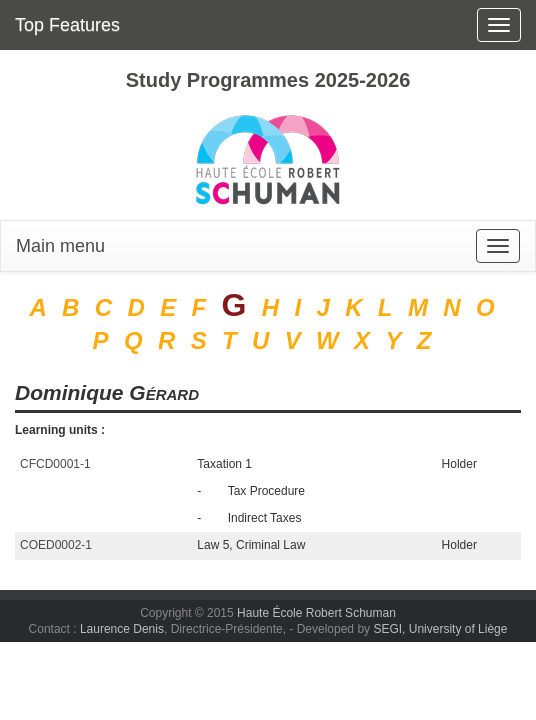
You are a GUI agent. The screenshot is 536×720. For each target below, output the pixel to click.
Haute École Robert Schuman (316, 613)
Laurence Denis (122, 629)
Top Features (67, 25)
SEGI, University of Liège (440, 629)
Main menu (60, 246)
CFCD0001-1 (55, 464)
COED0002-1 (56, 545)
